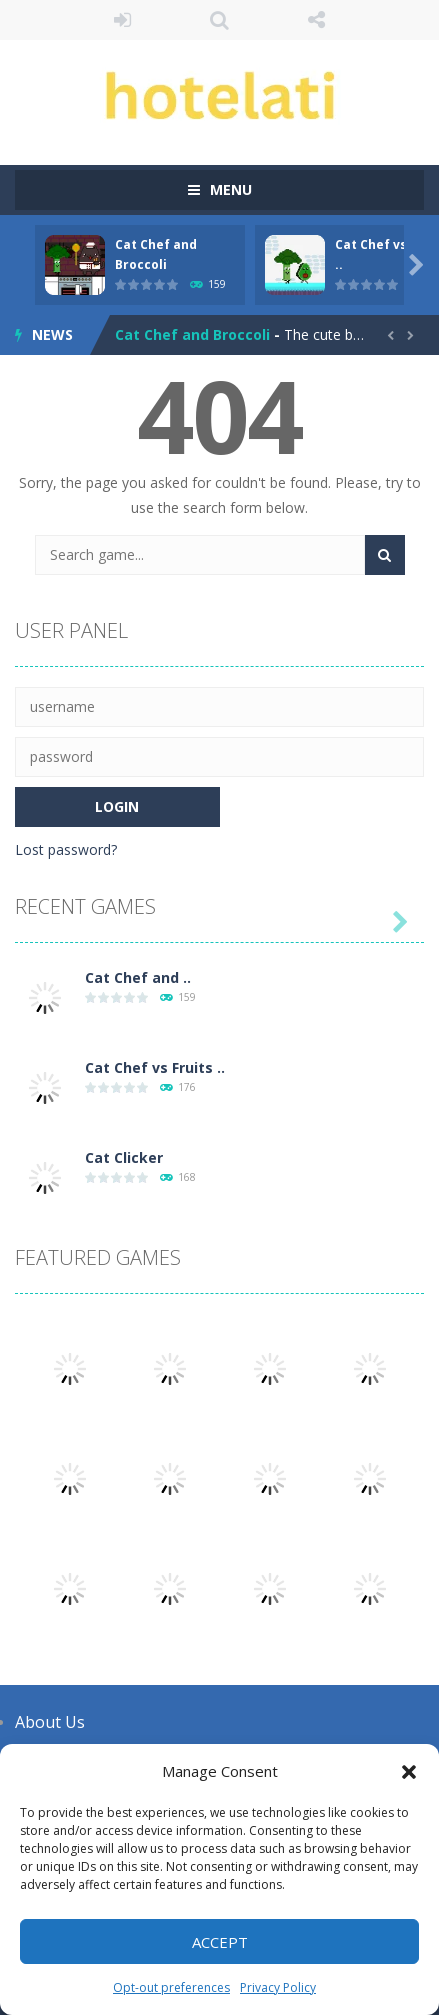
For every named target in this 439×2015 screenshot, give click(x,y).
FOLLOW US (316, 20)
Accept (220, 1942)
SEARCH (219, 20)
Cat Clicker (124, 1157)
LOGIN (122, 20)
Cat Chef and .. (138, 977)
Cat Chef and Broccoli (192, 334)
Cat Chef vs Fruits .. (155, 1067)
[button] (409, 1772)
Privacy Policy (278, 1987)
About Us (50, 1722)
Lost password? (66, 849)
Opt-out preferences (171, 1987)
